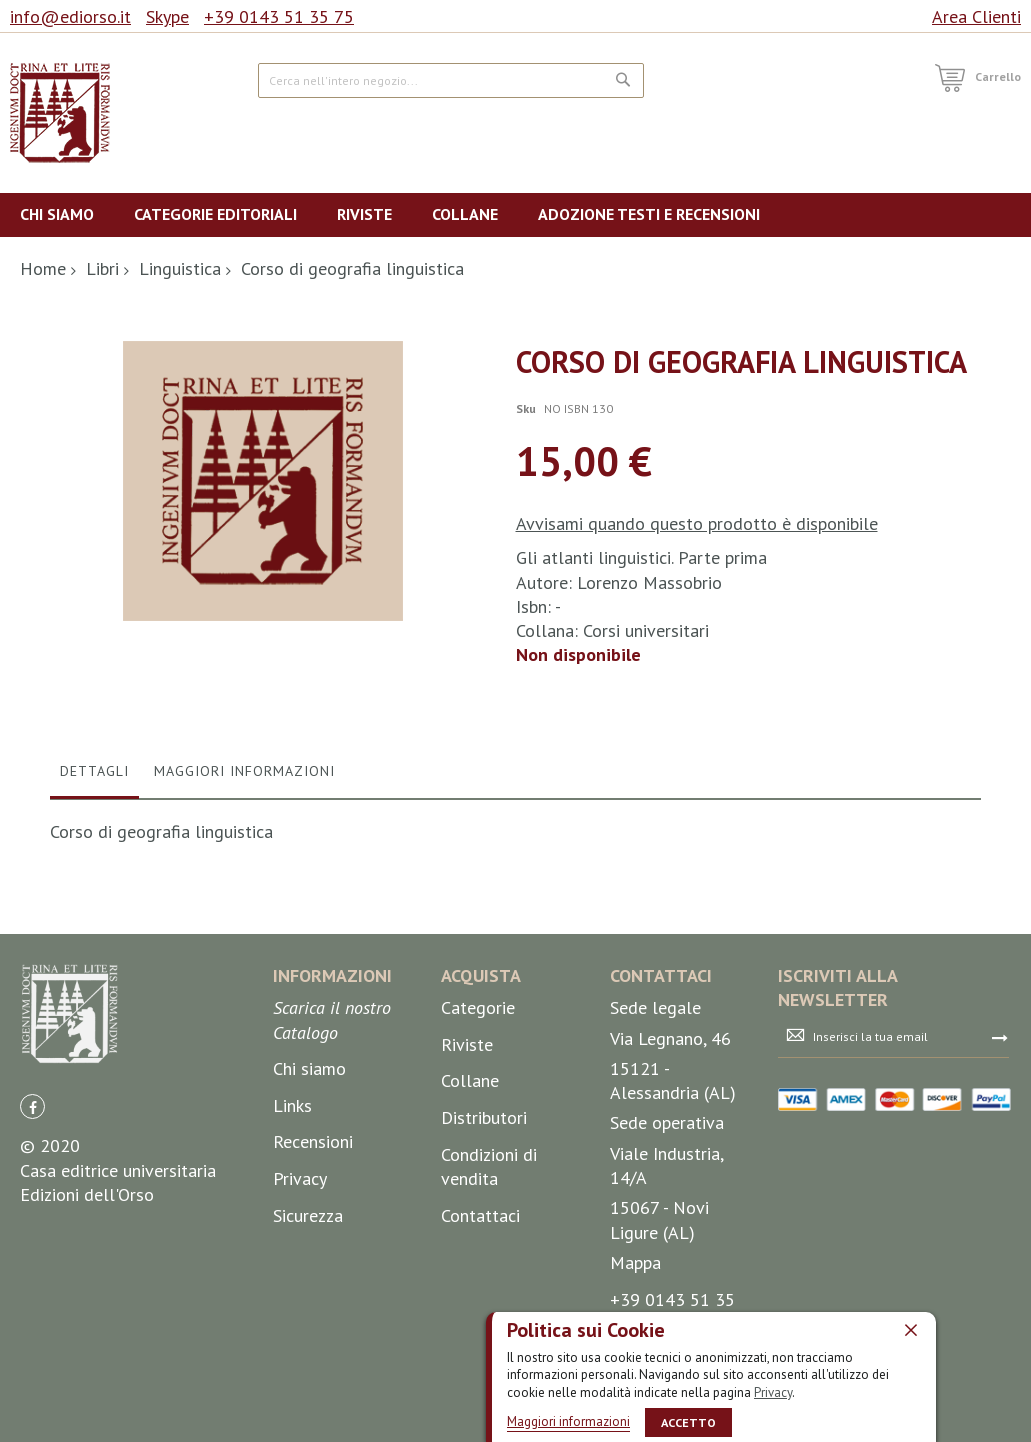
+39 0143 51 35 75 (279, 16)
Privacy (773, 1391)
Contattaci (480, 1379)
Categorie (478, 1172)
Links (292, 1269)
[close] (911, 1329)
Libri (102, 268)
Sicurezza (308, 1379)
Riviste (467, 1208)
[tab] (94, 940)
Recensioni (313, 1306)
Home (43, 268)
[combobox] (451, 80)
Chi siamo (309, 1233)
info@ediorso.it (70, 16)
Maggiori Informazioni (244, 935)
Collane (470, 1245)
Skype (167, 16)
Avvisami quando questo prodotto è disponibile (697, 523)
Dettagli (94, 935)
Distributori (484, 1282)
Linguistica (180, 268)
